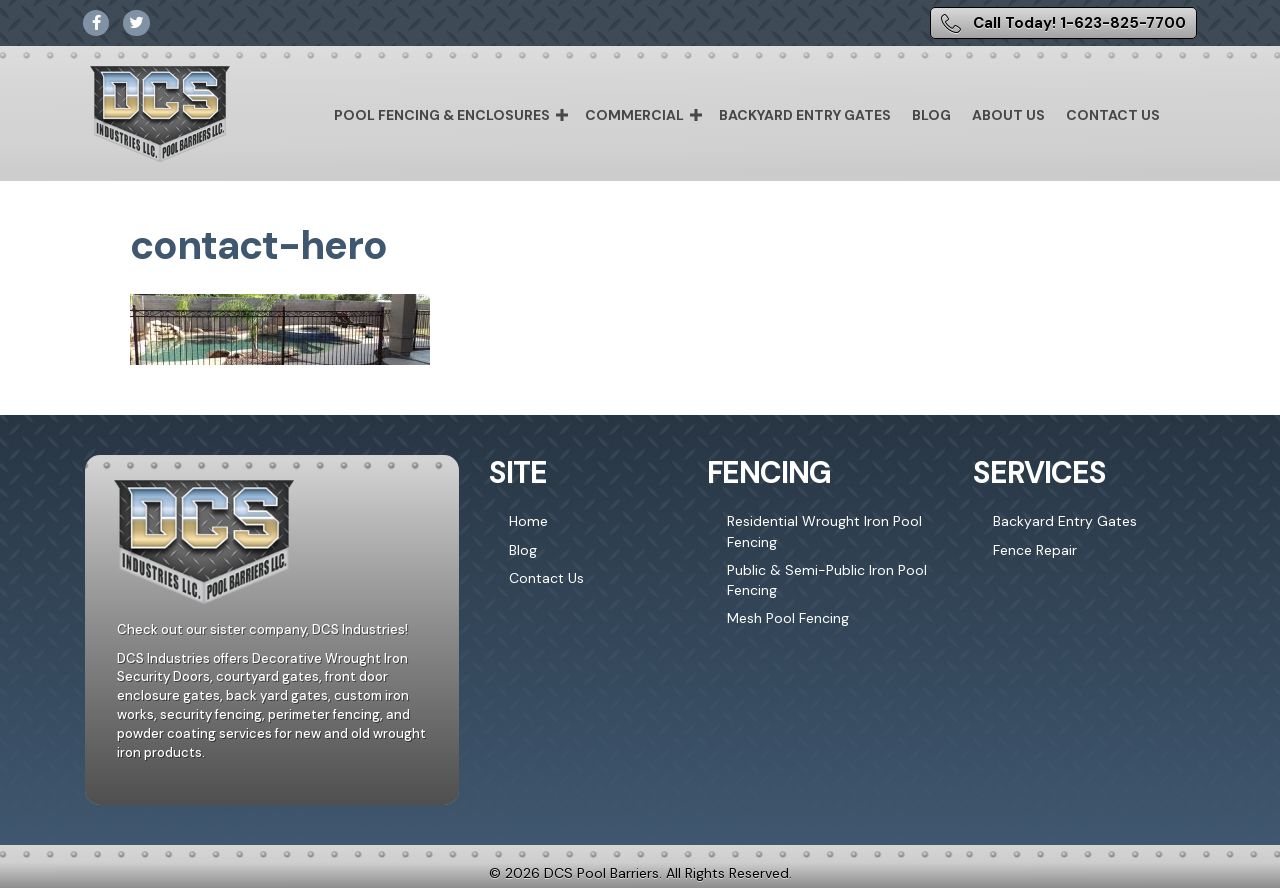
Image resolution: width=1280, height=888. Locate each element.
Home (528, 521)
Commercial (634, 115)
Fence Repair (1035, 550)
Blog (931, 115)
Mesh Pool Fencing (788, 618)
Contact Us (1113, 115)
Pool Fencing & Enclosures (442, 115)
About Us (1008, 115)
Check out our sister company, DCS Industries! (262, 629)
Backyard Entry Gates (805, 115)
